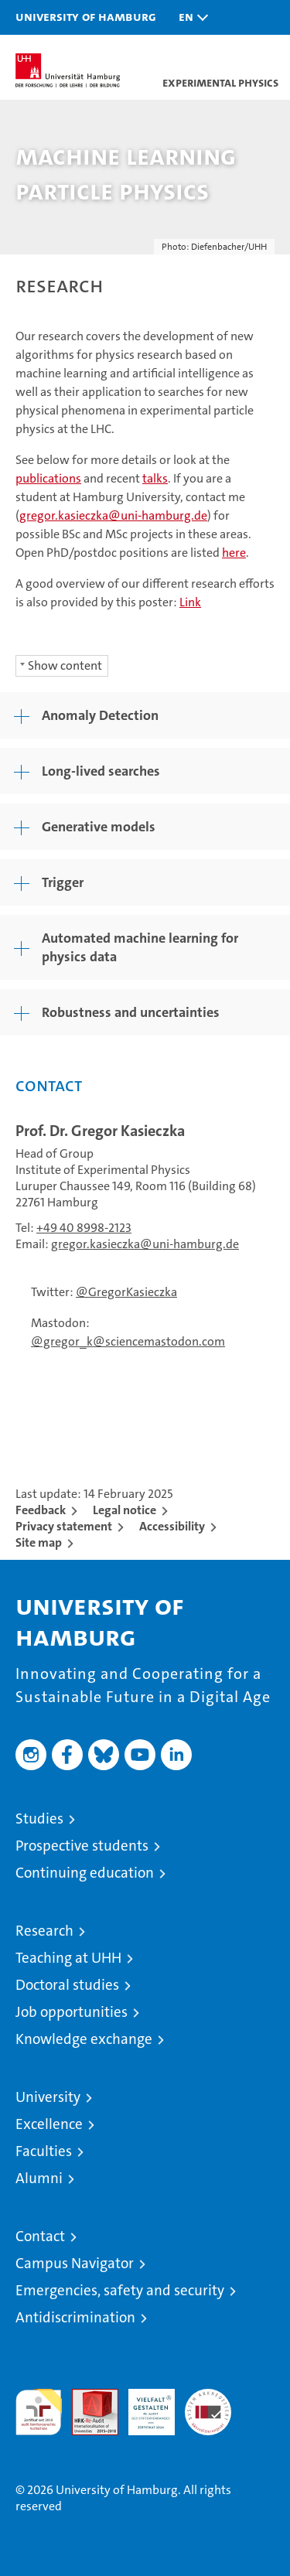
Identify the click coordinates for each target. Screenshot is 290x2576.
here (234, 552)
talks (155, 478)
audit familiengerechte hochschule (38, 2412)
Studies (39, 1818)
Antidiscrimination (75, 2317)
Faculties (43, 2151)
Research (44, 1930)
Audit (86, 2397)
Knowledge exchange (83, 2039)
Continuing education (84, 1872)
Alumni (39, 2178)
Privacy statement (63, 1526)
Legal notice (124, 1510)
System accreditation (208, 2405)
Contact (40, 2236)
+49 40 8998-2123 (83, 1228)
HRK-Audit (143, 2405)
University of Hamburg (85, 16)
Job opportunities (71, 2012)
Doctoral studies (67, 1984)
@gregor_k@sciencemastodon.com (128, 1341)
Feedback (40, 1510)
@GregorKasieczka (126, 1292)
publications (48, 478)
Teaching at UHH (68, 1957)
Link (190, 602)
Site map (38, 1542)
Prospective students (81, 1845)
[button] (189, 17)
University (47, 2097)
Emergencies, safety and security (119, 2290)
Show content (65, 665)
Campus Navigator (74, 2263)
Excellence (49, 2124)
